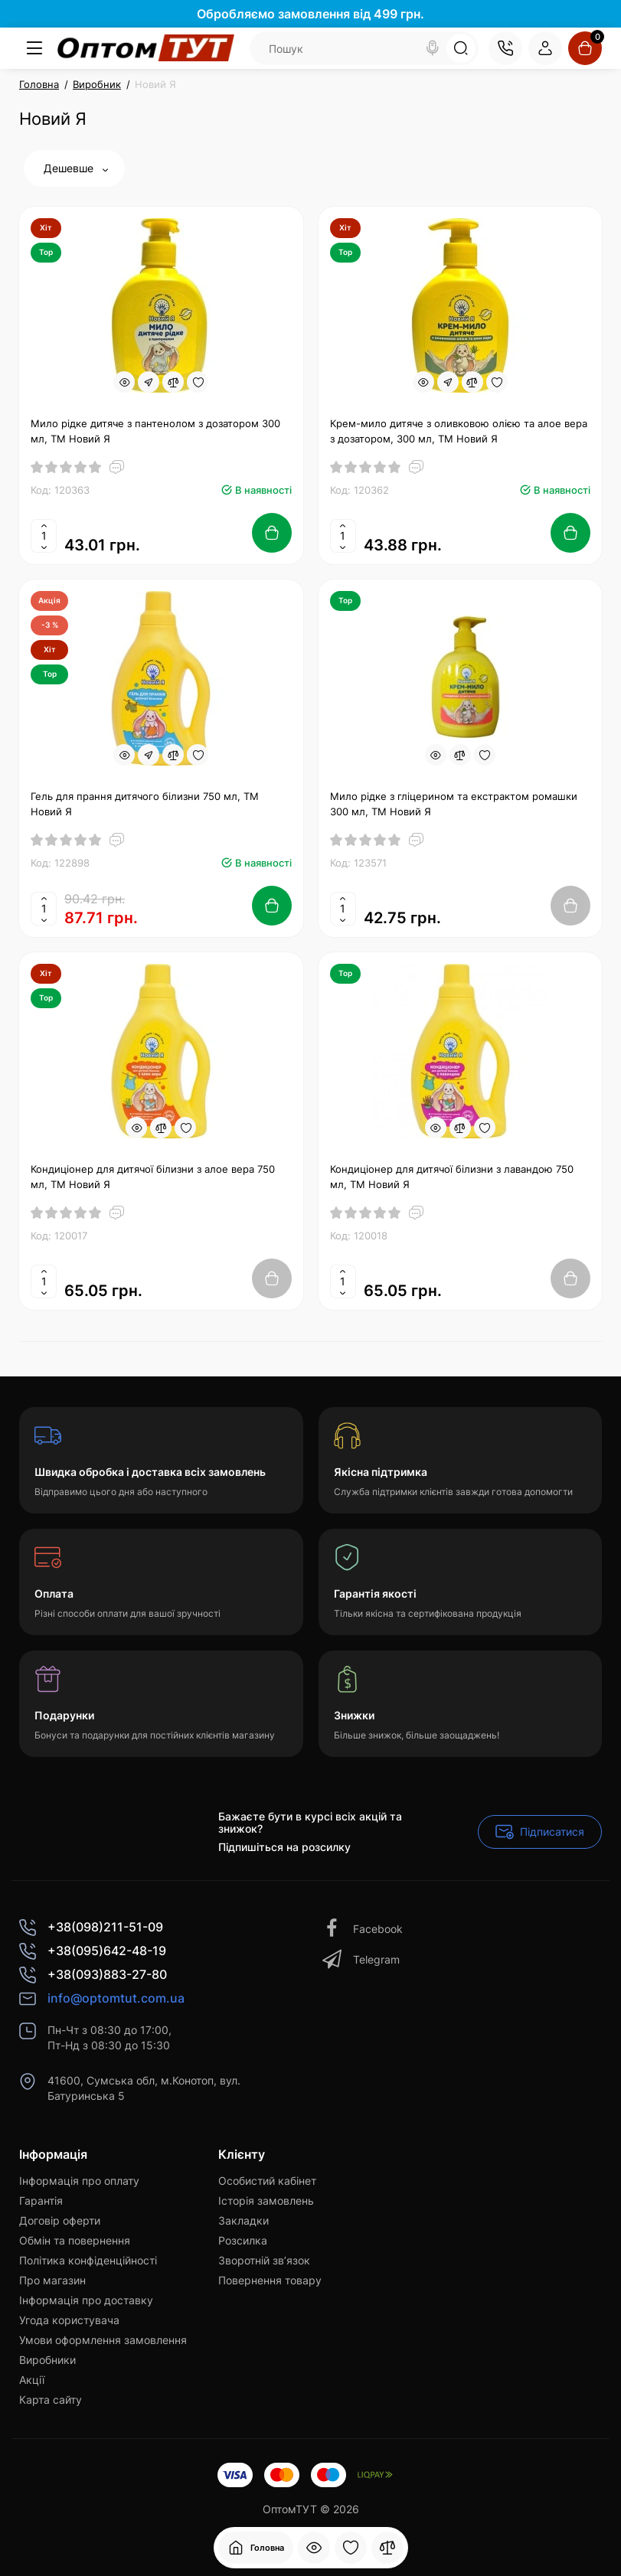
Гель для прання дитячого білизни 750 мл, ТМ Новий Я (145, 804)
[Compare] (173, 382)
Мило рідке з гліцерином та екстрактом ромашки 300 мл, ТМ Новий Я (453, 804)
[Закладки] (351, 2548)
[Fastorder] (148, 382)
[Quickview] (124, 382)
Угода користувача (69, 2319)
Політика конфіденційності (88, 2260)
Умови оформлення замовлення (103, 2339)
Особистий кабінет (267, 2180)
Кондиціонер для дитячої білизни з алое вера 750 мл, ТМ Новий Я (153, 1176)
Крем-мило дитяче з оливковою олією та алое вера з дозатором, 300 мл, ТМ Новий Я (458, 431)
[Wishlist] (197, 382)
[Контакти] (505, 48)
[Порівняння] (387, 2548)
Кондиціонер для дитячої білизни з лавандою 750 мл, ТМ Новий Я (452, 1176)
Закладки (243, 2220)
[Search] (432, 48)
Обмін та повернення (74, 2240)
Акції (31, 2379)
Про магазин (52, 2280)
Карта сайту (50, 2399)
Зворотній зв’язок (264, 2260)
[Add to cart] (272, 533)
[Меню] (34, 48)
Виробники (47, 2359)
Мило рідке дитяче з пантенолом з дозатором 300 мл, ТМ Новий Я (155, 431)
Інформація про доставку (86, 2300)
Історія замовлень (266, 2200)
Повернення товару (270, 2280)
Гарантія (41, 2200)
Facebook (362, 1928)
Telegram (361, 1959)
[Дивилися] (314, 2548)
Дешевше (76, 168)
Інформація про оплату (79, 2180)
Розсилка (242, 2240)
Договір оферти (59, 2220)
